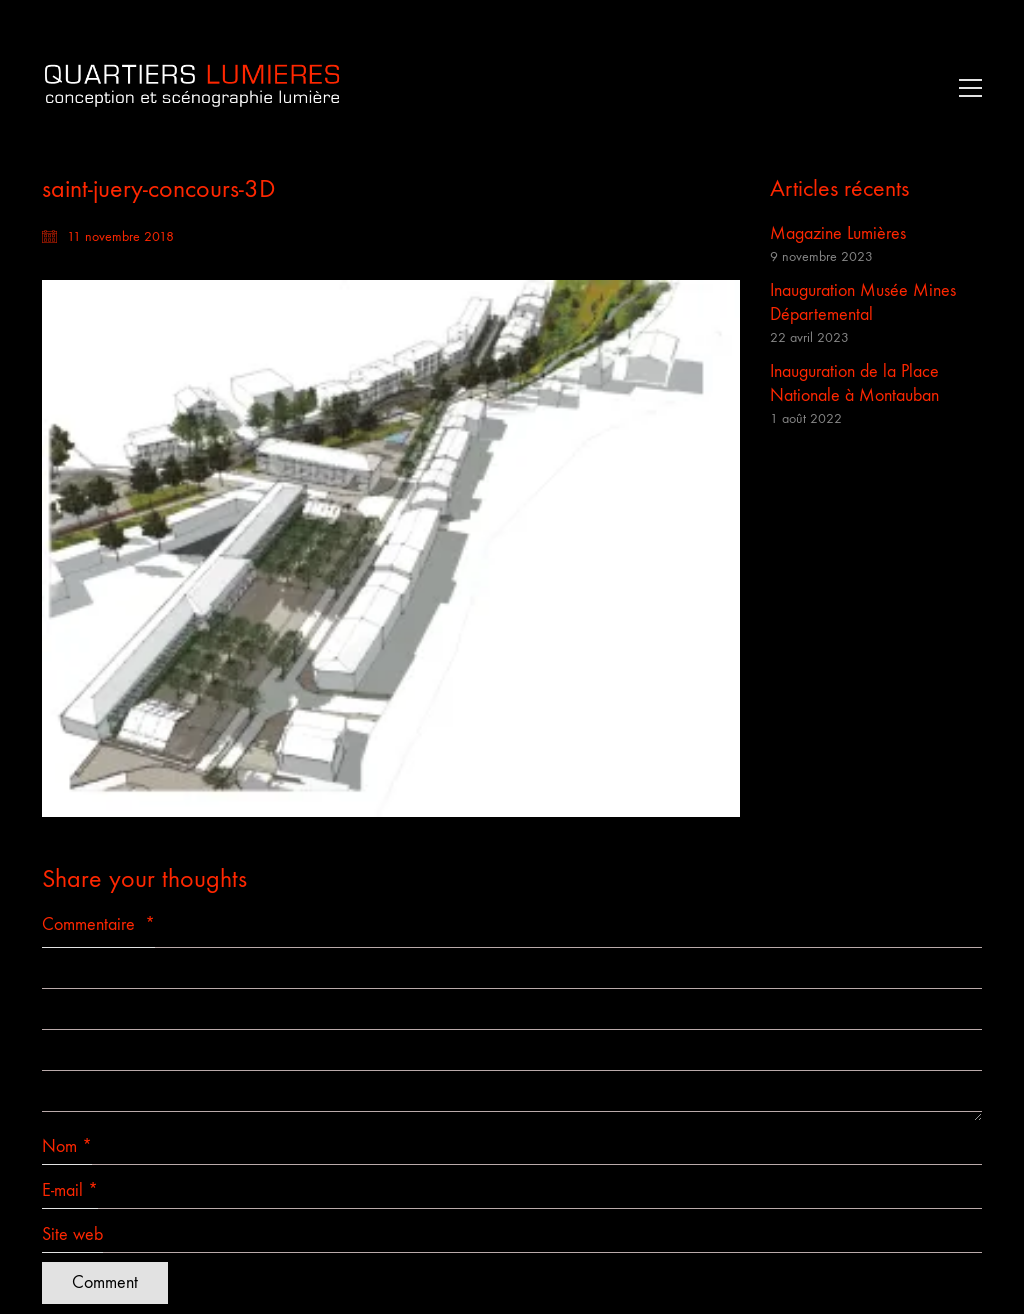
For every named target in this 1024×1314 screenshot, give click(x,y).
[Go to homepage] (192, 87)
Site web (72, 1234)
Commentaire (98, 924)
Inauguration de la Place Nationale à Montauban (854, 383)
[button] (965, 88)
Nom (67, 1147)
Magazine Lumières (838, 233)
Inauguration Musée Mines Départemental (863, 302)
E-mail (70, 1191)
